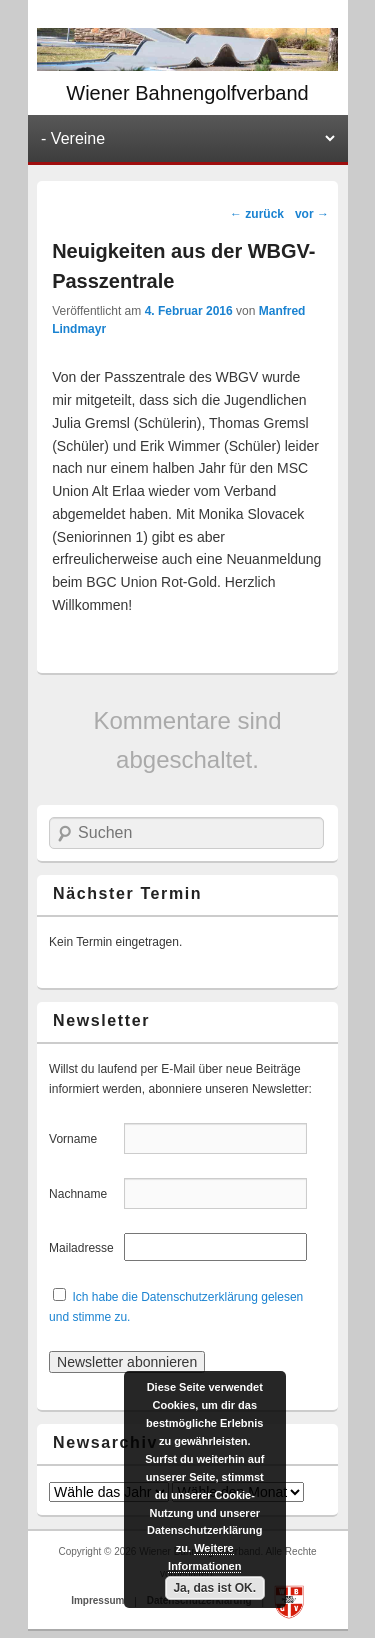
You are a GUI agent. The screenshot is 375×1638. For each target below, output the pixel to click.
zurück (257, 214)
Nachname (84, 1194)
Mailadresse (84, 1248)
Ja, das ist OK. (214, 1588)
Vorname (84, 1139)
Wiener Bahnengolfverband (187, 93)
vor (312, 214)
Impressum (99, 1601)
